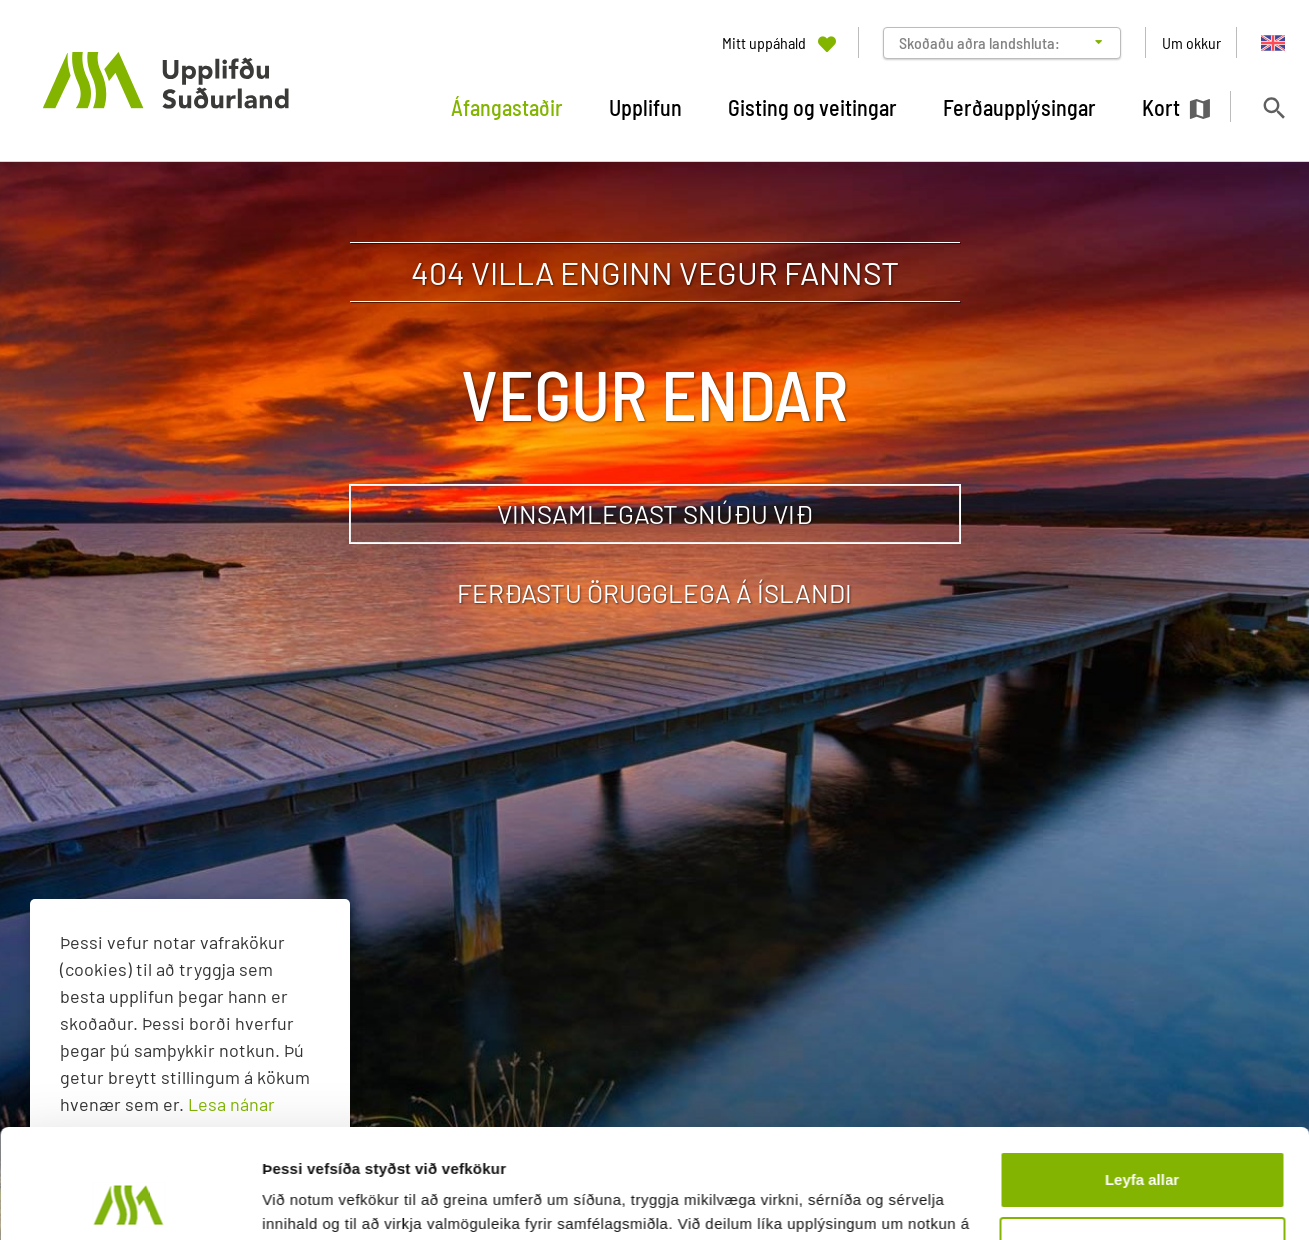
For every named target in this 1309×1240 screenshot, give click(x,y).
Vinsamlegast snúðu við (655, 513)
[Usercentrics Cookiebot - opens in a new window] (129, 1201)
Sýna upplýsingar (325, 1200)
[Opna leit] (1273, 107)
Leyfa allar (1142, 1077)
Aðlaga (1143, 1142)
